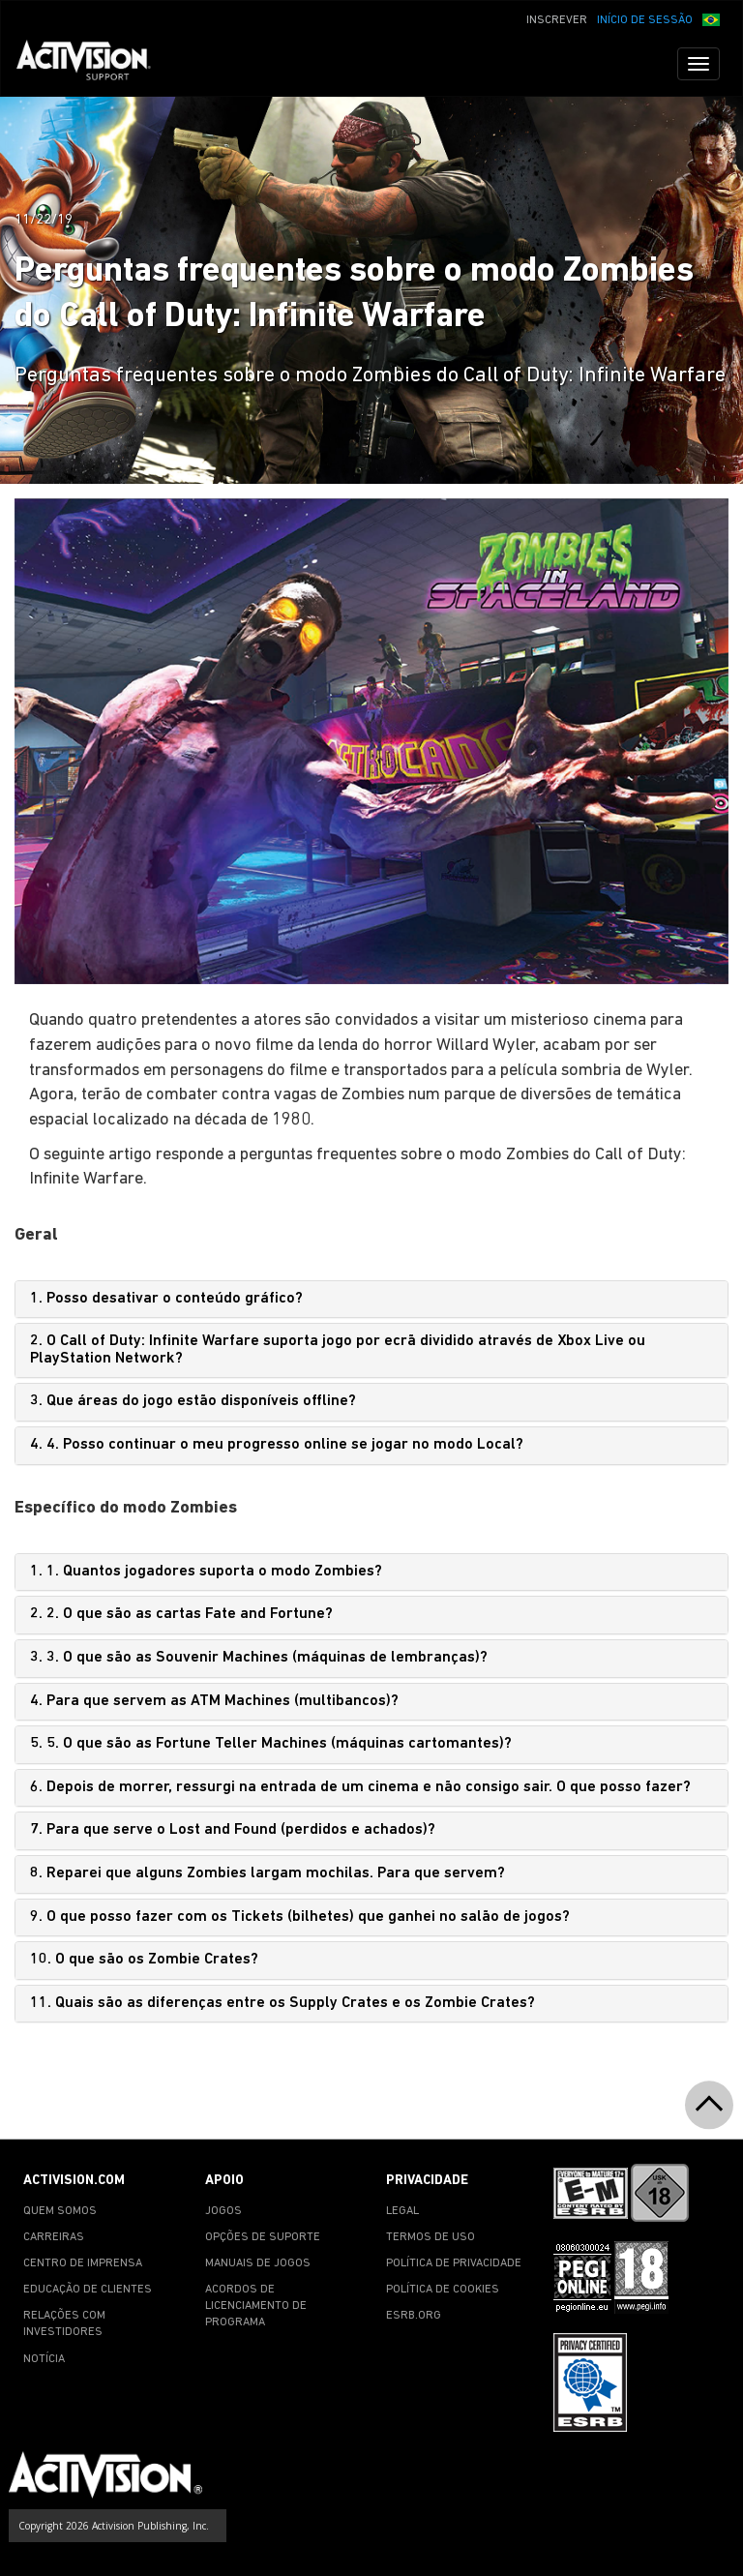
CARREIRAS (53, 2237)
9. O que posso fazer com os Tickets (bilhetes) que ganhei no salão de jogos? (300, 1917)
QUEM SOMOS (60, 2211)
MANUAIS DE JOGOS (258, 2263)
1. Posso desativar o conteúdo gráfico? (166, 1298)
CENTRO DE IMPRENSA (82, 2263)
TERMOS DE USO (430, 2237)
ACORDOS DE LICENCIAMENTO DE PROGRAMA (256, 2306)
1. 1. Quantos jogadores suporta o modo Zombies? (206, 1571)
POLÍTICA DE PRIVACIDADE (453, 2263)
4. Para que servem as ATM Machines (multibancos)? (214, 1701)
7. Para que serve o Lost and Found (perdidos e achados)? (232, 1830)
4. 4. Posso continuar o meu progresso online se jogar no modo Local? (276, 1445)
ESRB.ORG (413, 2315)
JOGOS (223, 2211)
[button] (711, 18)
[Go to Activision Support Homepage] (93, 64)
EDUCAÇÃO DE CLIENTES (87, 2289)
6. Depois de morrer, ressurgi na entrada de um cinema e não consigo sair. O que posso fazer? (360, 1787)
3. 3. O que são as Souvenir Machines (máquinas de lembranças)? (259, 1657)
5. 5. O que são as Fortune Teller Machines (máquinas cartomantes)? (271, 1744)
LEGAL (402, 2211)
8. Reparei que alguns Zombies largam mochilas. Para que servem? (267, 1873)
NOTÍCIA (44, 2359)
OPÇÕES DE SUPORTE (262, 2237)
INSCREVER (556, 20)
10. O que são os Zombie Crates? (144, 1959)
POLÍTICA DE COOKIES (442, 2289)
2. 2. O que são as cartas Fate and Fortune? (181, 1614)
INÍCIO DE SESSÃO (645, 20)
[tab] (371, 1299)
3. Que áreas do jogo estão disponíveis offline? (193, 1401)
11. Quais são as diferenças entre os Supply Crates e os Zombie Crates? (282, 2003)
